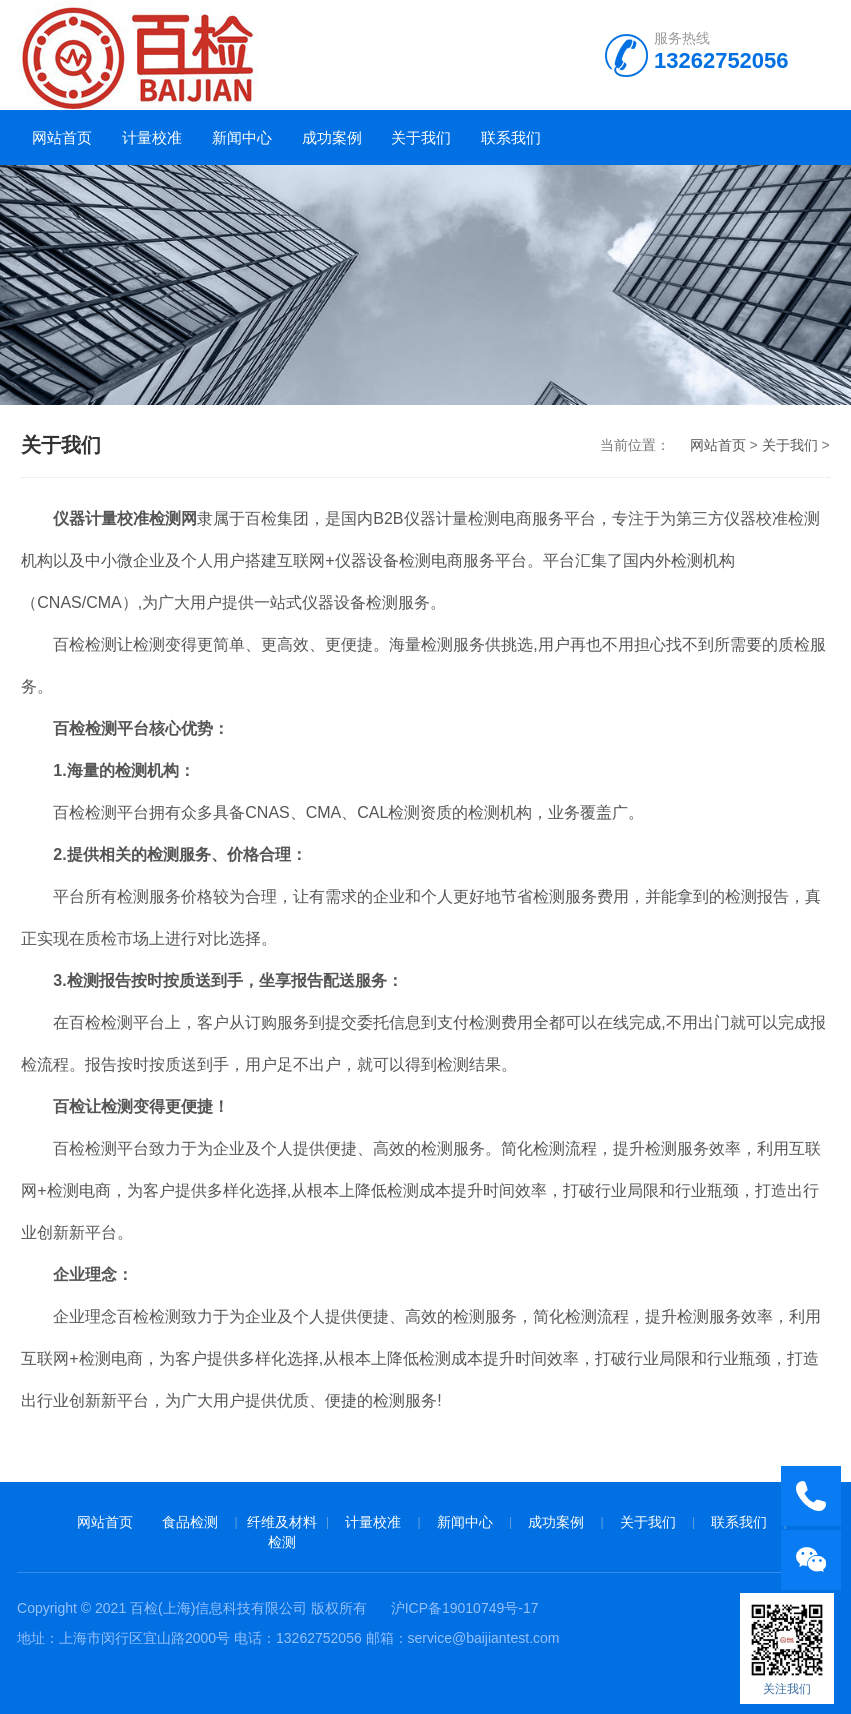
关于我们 (421, 137)
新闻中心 (242, 137)
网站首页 (62, 137)
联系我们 (511, 137)
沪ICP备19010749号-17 (465, 1608)
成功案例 (332, 137)
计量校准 (152, 137)
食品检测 (190, 1522)
